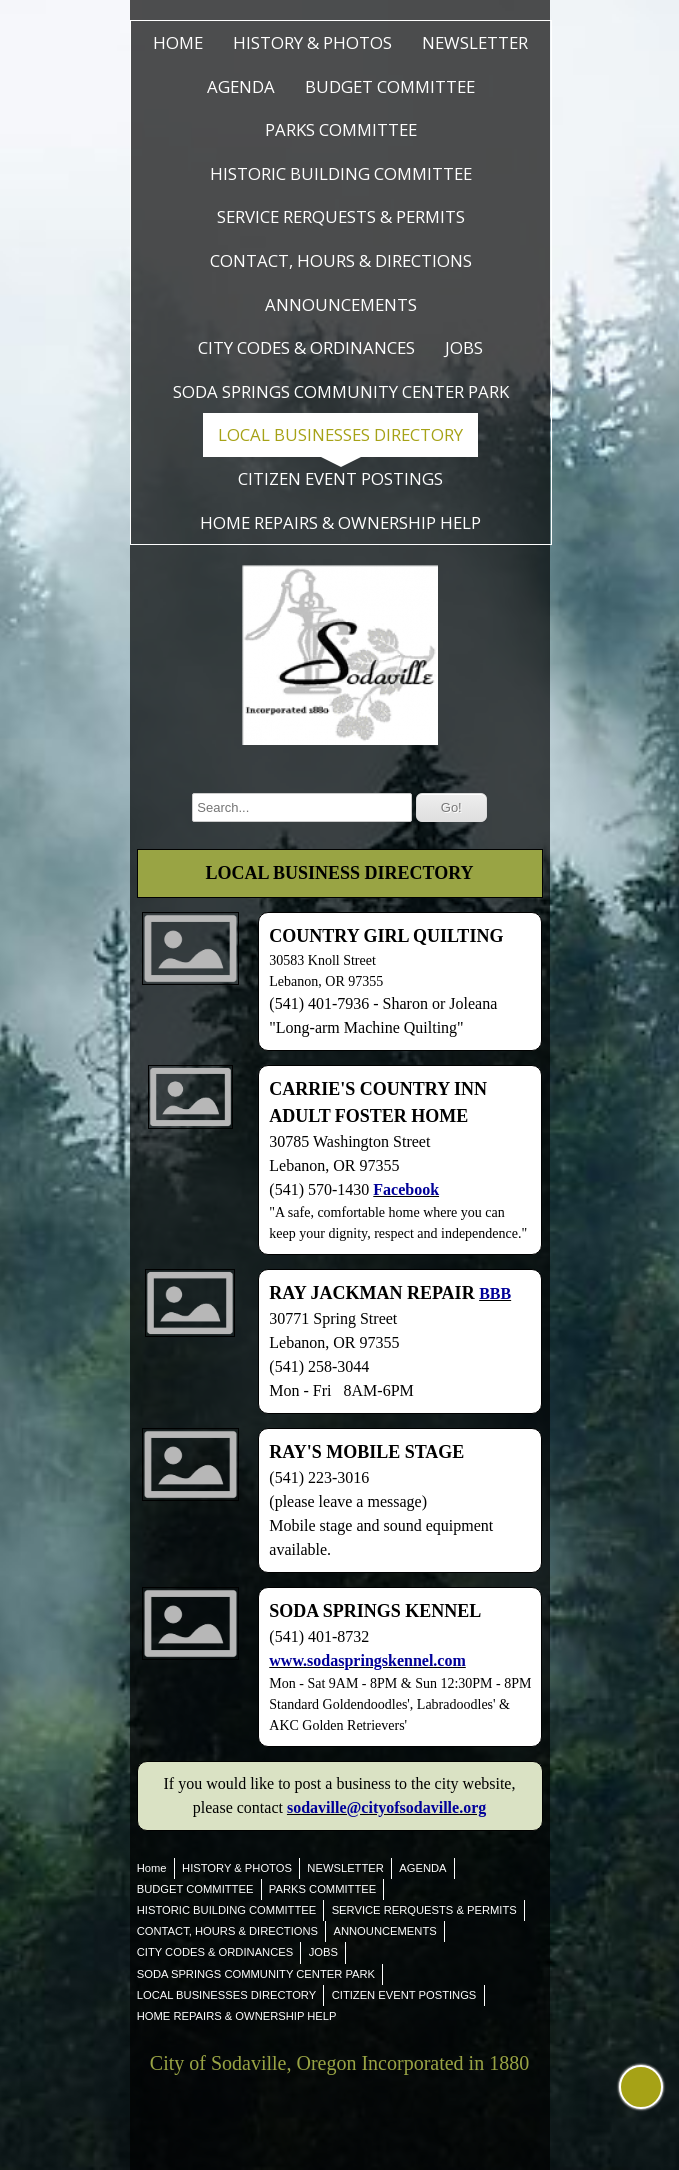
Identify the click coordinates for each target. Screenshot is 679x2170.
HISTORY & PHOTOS (312, 42)
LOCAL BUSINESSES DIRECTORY (340, 434)
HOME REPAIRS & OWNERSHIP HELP (340, 522)
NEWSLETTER (475, 42)
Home (178, 42)
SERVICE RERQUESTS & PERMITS (341, 216)
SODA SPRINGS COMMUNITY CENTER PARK (341, 391)
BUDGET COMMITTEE (390, 86)
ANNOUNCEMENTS (341, 304)
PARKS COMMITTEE (341, 129)
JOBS (464, 347)
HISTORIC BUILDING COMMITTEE (341, 173)
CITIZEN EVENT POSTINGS (340, 478)
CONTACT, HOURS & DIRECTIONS (341, 260)
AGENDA (241, 86)
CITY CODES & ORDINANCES (306, 347)
